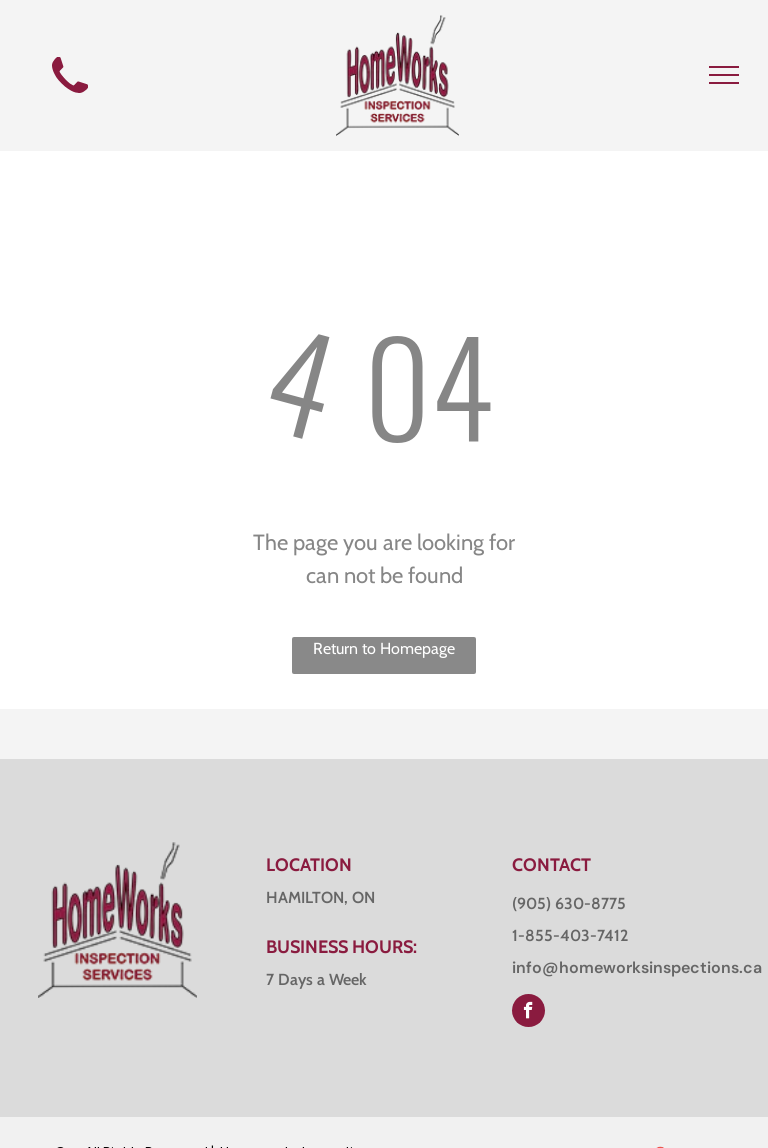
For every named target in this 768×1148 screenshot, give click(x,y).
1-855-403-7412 (570, 935)
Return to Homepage (384, 648)
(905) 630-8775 (569, 903)
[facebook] (528, 1013)
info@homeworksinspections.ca (637, 967)
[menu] (724, 75)
